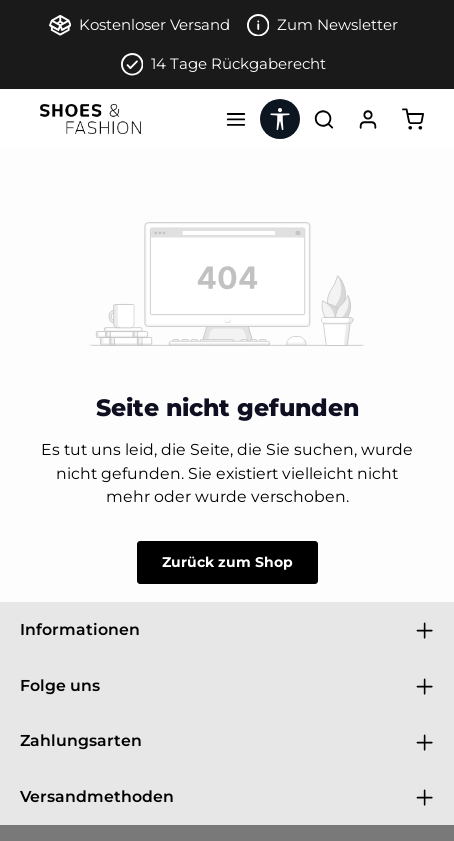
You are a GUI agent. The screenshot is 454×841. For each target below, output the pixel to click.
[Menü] (236, 119)
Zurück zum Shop (227, 562)
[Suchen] (324, 119)
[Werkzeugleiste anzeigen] (280, 119)
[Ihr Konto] (368, 119)
